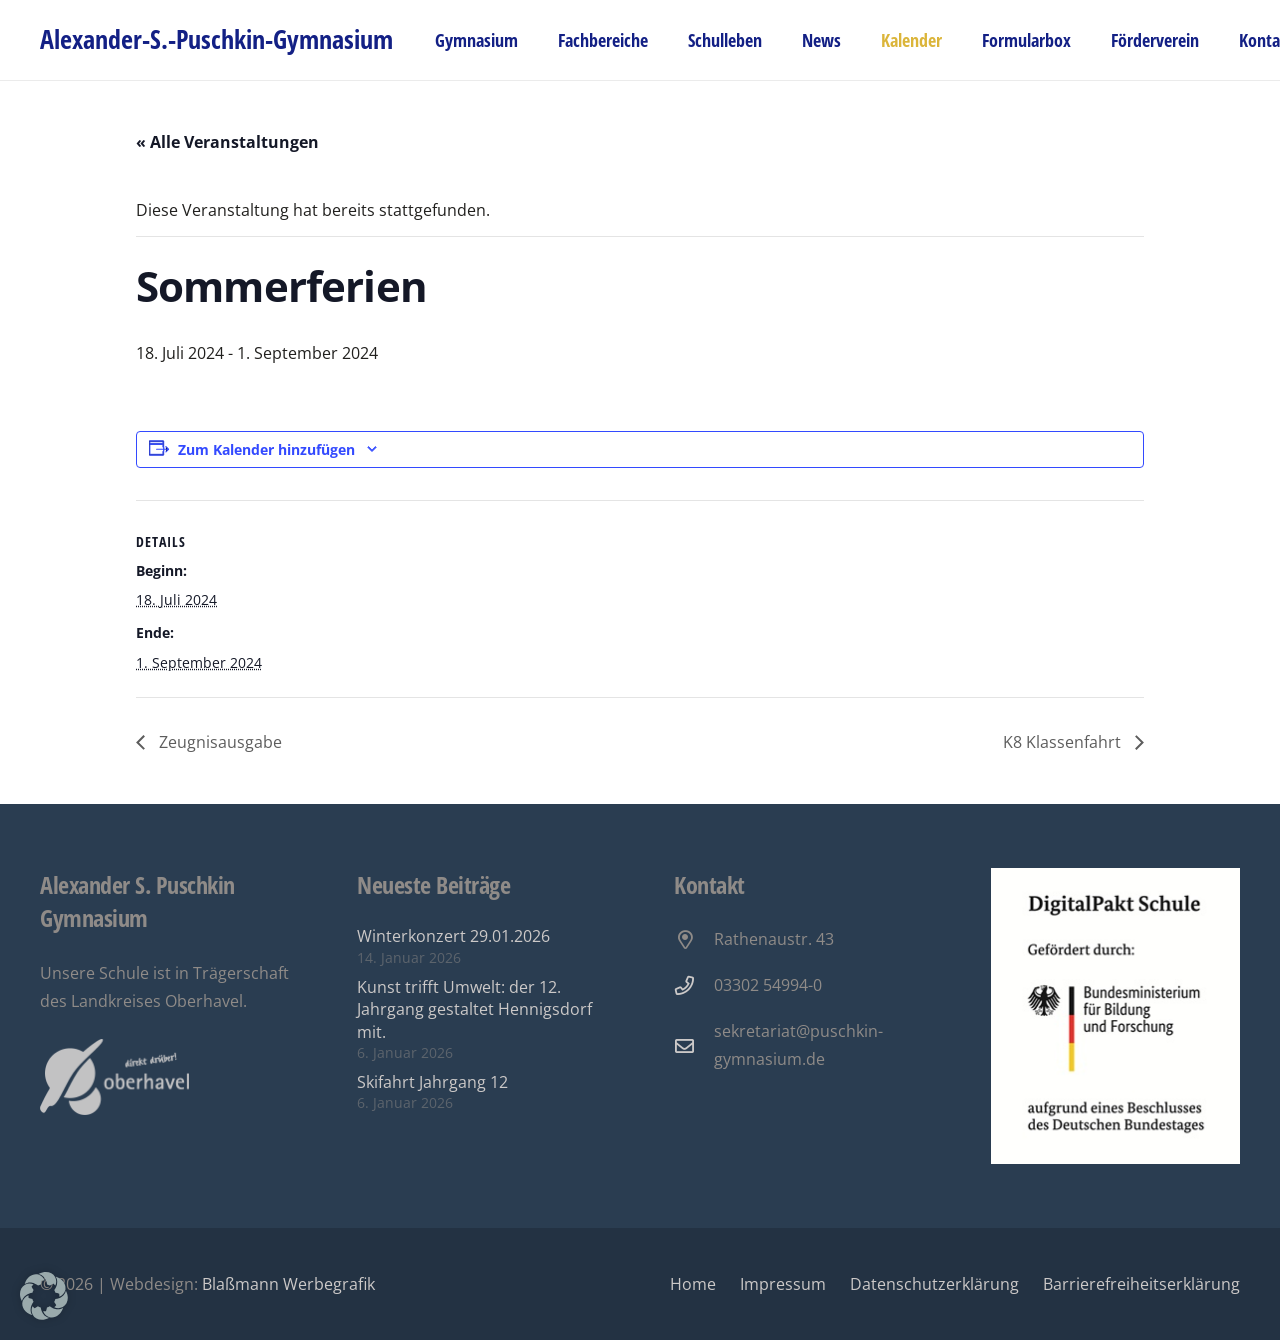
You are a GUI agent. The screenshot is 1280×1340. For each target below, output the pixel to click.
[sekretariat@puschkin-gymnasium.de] (694, 1045)
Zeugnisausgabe (218, 742)
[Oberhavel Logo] (114, 1077)
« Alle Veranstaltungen (227, 142)
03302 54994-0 (768, 985)
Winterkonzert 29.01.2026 (453, 936)
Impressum (783, 1284)
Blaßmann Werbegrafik (288, 1284)
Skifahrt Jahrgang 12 (432, 1082)
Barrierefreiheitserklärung (1141, 1284)
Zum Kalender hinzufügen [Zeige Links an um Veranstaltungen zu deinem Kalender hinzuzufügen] (266, 449)
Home (693, 1284)
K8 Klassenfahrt (1064, 742)
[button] (44, 1296)
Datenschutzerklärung (934, 1284)
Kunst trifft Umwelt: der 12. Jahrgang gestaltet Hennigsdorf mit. (474, 1009)
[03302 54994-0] (694, 985)
